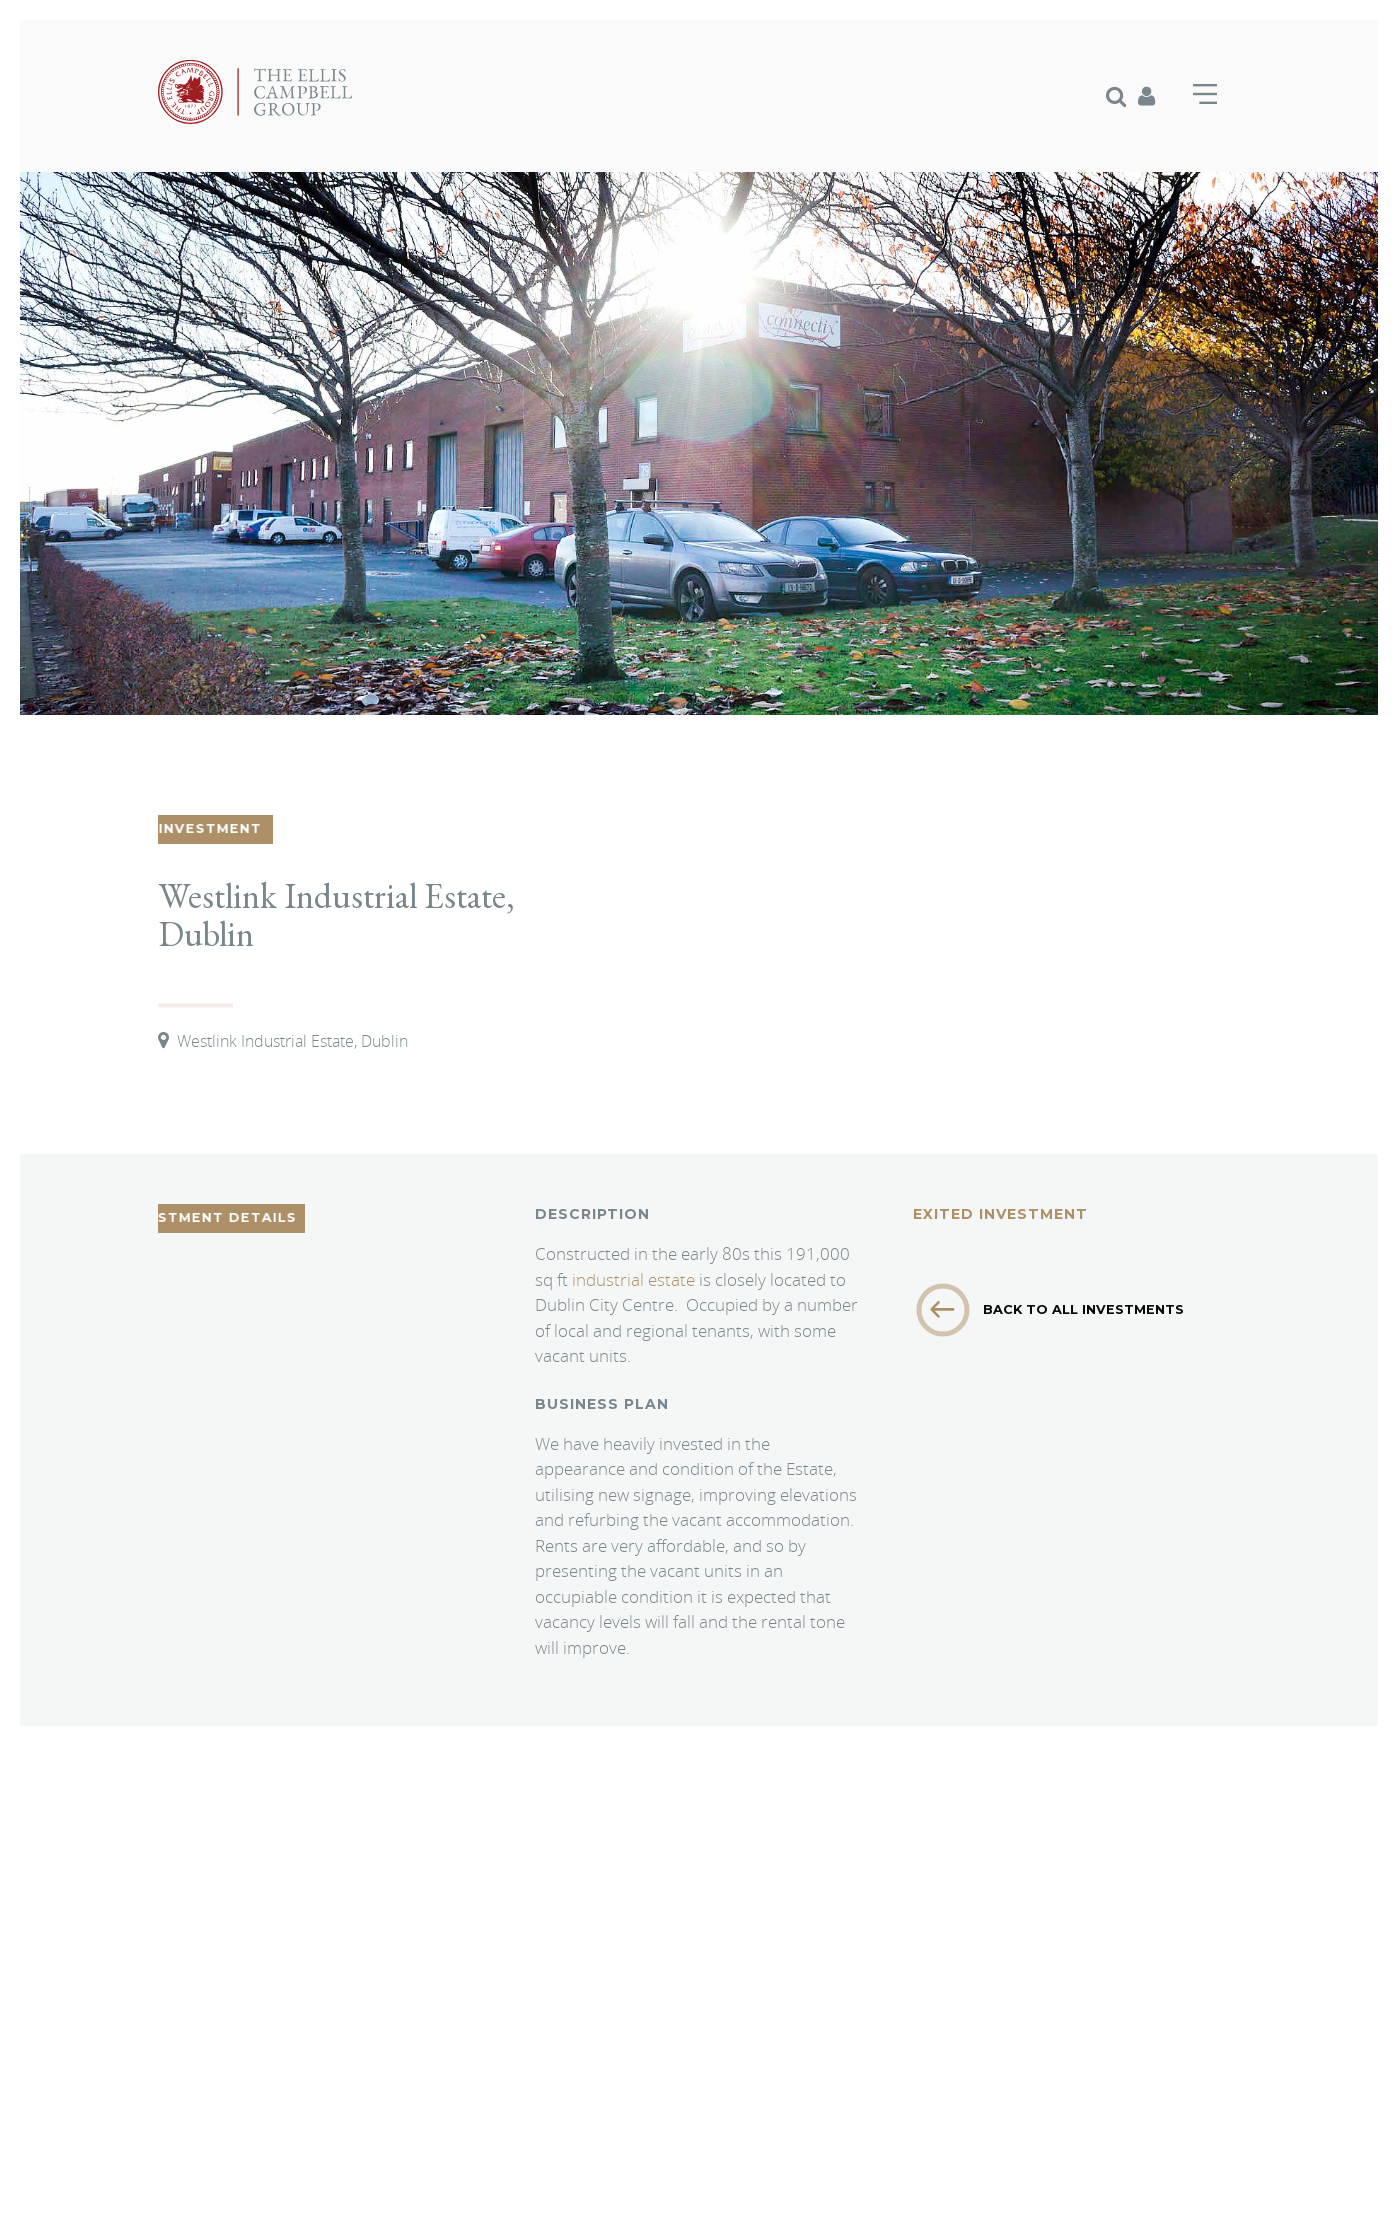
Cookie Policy (199, 2138)
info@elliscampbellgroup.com (680, 1976)
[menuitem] (1122, 96)
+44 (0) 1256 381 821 (639, 1952)
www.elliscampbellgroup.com (632, 2000)
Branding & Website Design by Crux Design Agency (305, 2191)
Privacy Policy (297, 2138)
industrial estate (635, 1279)
